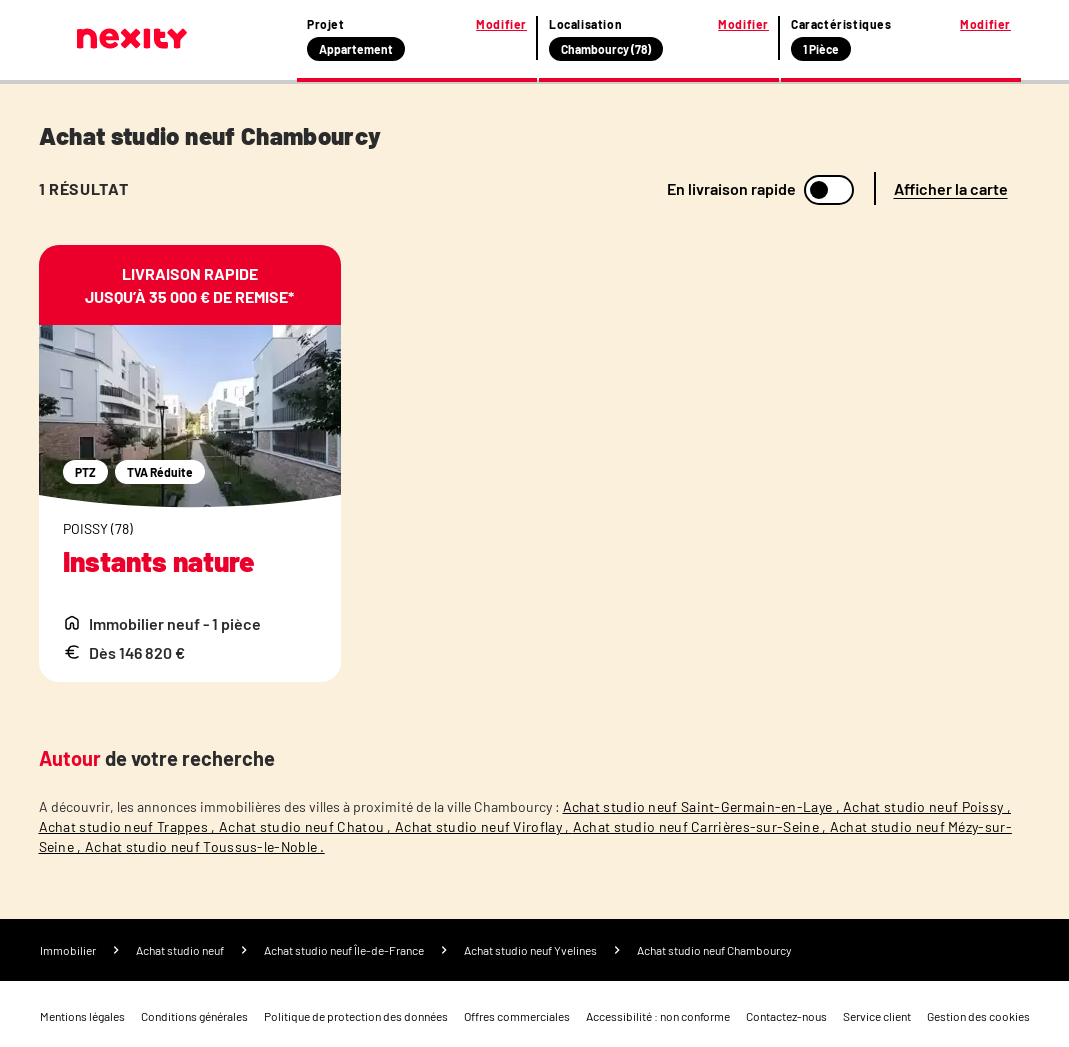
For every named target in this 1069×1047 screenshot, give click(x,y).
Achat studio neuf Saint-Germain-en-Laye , (703, 806)
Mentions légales (82, 1016)
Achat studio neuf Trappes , (129, 826)
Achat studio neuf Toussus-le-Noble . (205, 846)
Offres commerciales (517, 1016)
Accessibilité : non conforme (658, 1016)
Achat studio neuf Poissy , (927, 806)
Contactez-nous (786, 1016)
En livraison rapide (731, 189)
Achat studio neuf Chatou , (307, 826)
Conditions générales (194, 1016)
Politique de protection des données (356, 1016)
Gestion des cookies (978, 1016)
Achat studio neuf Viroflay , (484, 826)
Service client (877, 1016)
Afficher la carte (951, 188)
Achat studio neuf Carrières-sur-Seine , (701, 826)
